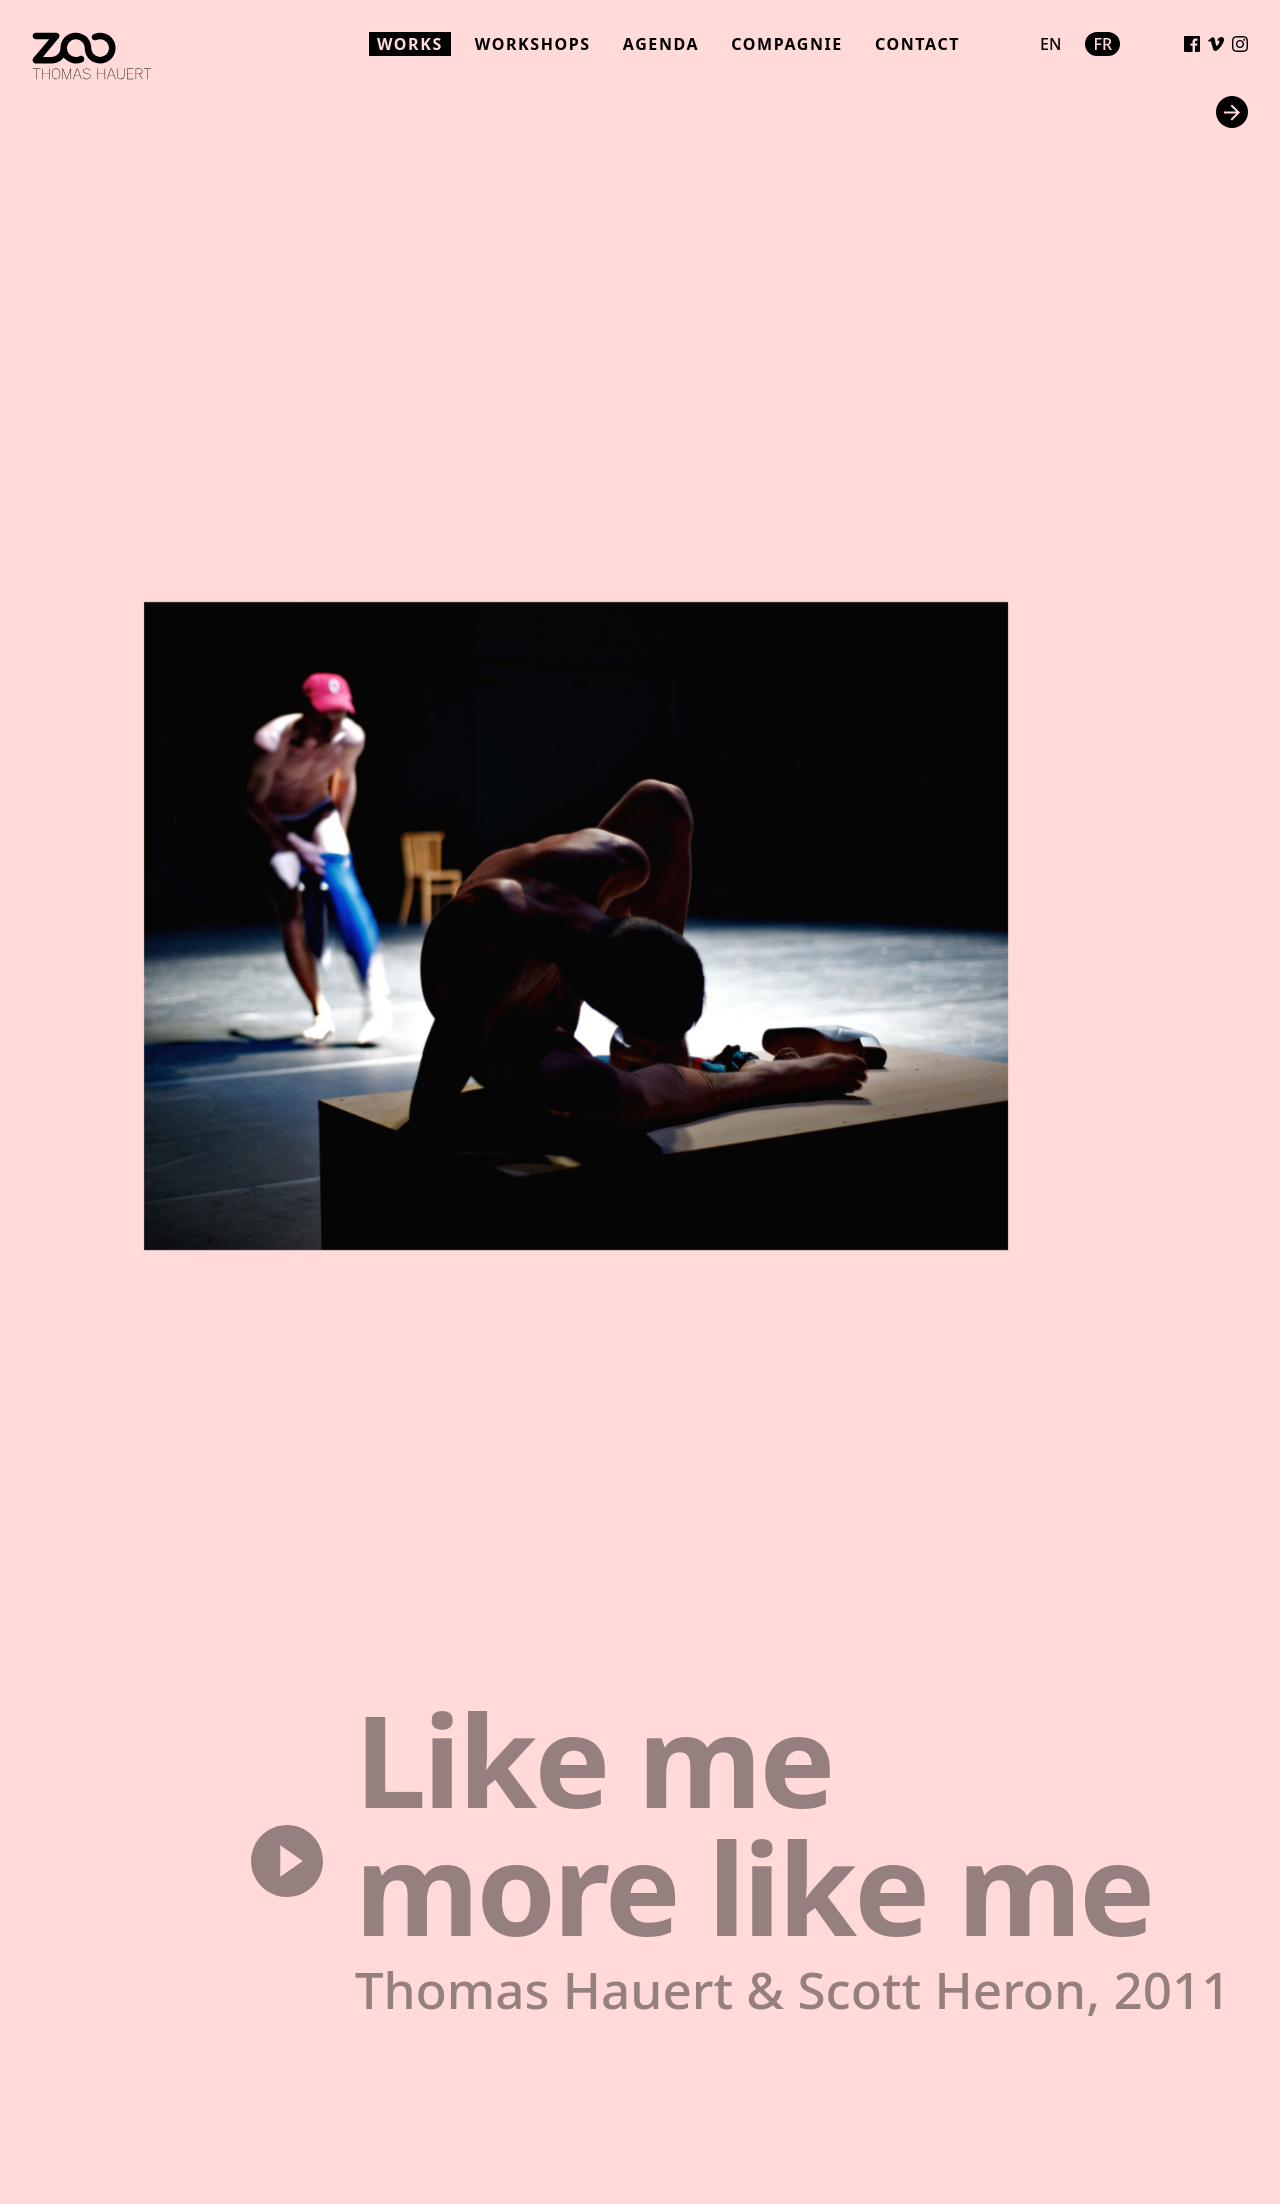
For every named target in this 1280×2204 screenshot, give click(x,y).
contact (917, 44)
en (1050, 44)
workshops (533, 44)
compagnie (787, 44)
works (410, 44)
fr (1102, 44)
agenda (661, 44)
